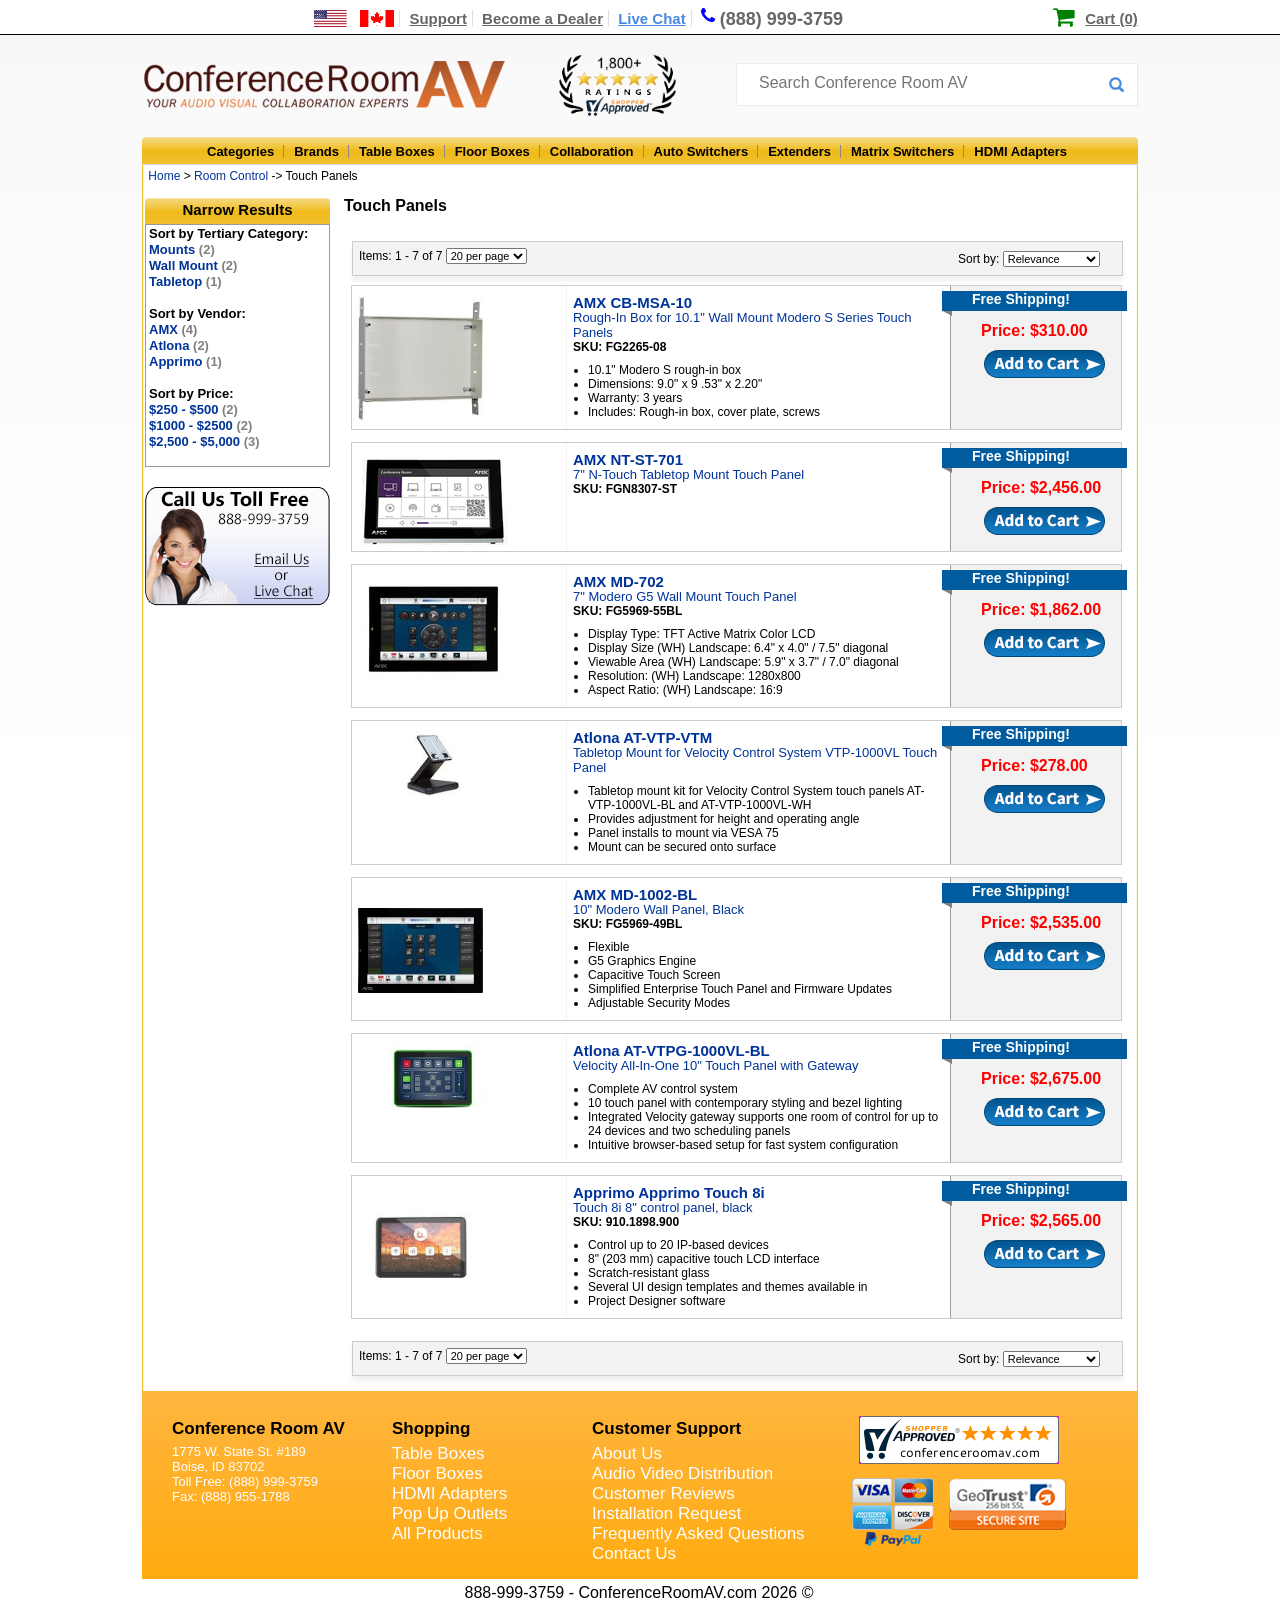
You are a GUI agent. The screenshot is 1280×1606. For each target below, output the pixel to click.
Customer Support (666, 1428)
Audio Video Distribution (682, 1473)
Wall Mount (193, 265)
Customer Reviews (663, 1493)
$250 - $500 (193, 409)
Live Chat (652, 18)
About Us (627, 1453)
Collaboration (592, 151)
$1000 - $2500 (200, 425)
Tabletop (185, 281)
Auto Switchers (701, 151)
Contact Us (634, 1553)
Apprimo (185, 361)
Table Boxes (397, 151)
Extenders (799, 151)
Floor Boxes (492, 151)
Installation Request (666, 1513)
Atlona (179, 345)
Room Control (231, 176)
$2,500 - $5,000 (204, 441)
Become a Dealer (542, 18)
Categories (240, 151)
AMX (173, 329)
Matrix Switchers (902, 151)
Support (438, 18)
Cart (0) (1111, 18)
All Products (437, 1533)
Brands (316, 151)
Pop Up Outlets (449, 1513)
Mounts (182, 249)
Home (164, 176)
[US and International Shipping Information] (354, 18)
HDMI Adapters (1020, 151)
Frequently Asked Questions (698, 1533)
